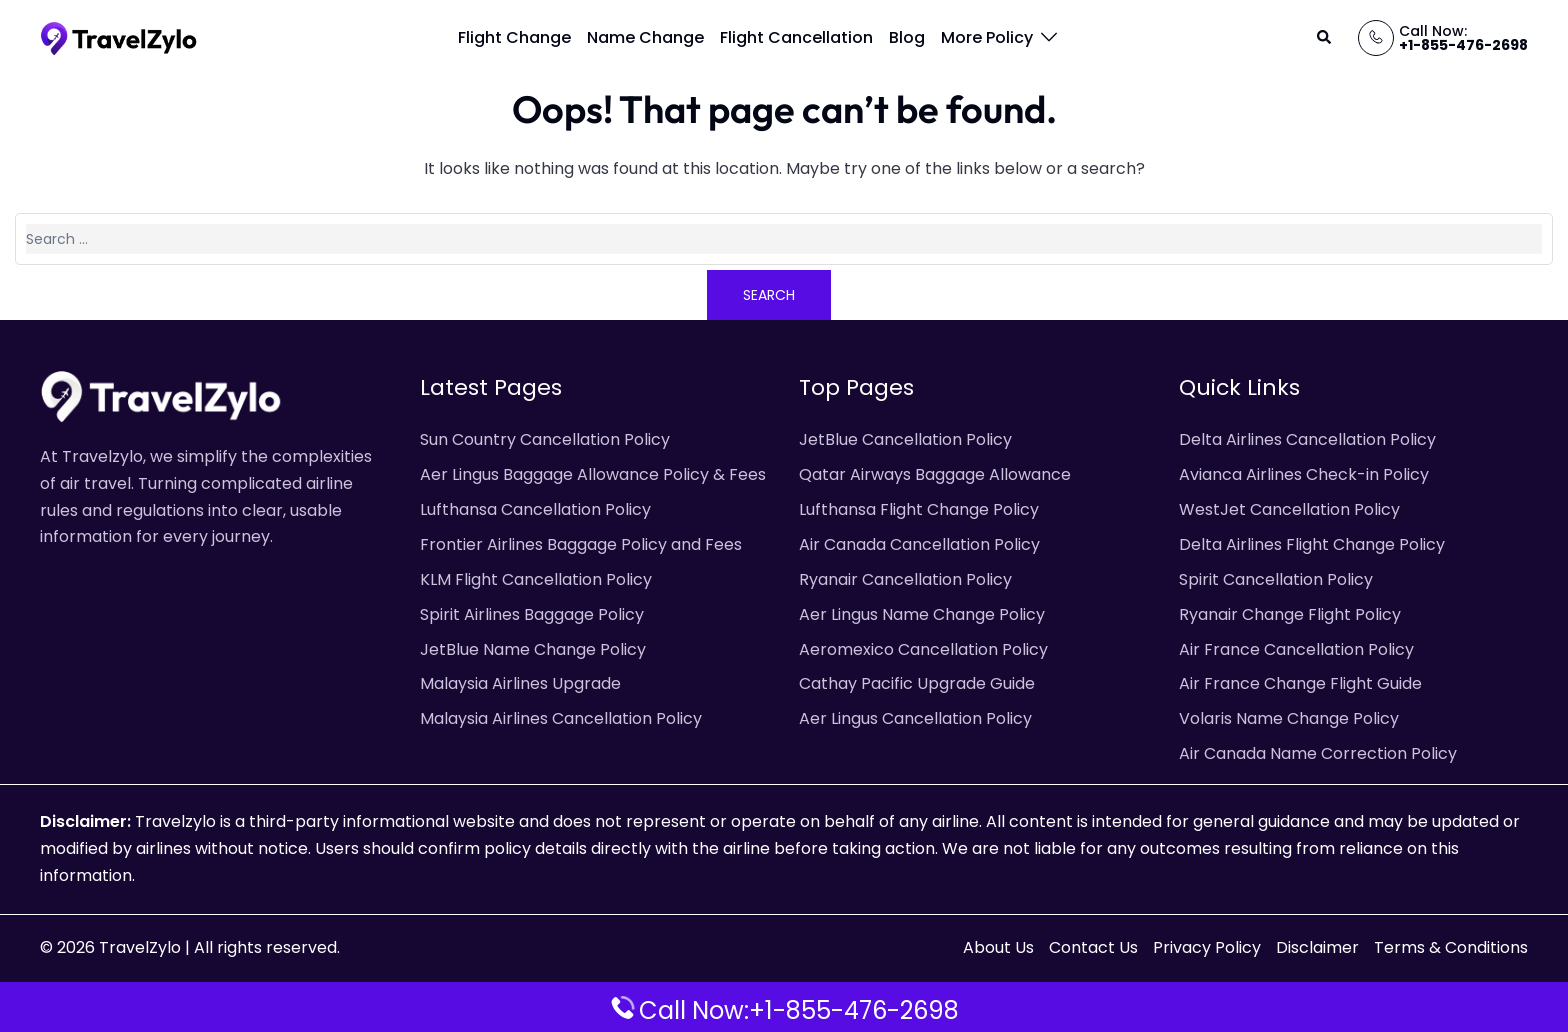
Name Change (645, 37)
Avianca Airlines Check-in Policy (1304, 474)
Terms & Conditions (1451, 947)
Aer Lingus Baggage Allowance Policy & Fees (593, 474)
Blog (907, 37)
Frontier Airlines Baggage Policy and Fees (581, 544)
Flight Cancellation (796, 37)
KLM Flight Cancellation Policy (536, 579)
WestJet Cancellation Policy (1289, 509)
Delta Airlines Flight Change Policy (1312, 544)
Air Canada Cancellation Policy (919, 544)
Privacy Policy (1207, 947)
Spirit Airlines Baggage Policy (532, 614)
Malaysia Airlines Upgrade (520, 683)
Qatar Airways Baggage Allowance (935, 474)
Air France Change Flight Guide (1300, 683)
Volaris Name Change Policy (1289, 718)
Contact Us (1093, 947)
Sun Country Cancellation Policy (545, 439)
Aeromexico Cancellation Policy (923, 649)
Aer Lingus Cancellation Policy (915, 718)
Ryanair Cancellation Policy (905, 579)
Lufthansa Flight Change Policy (919, 509)
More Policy (987, 37)
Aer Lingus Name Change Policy (922, 614)
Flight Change (514, 37)
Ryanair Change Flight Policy (1290, 614)
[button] (1325, 38)
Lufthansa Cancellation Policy (535, 509)
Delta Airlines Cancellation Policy (1307, 439)
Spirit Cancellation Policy (1276, 579)
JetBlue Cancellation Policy (905, 439)
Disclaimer (1317, 947)
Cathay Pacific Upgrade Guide (917, 683)
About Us (998, 947)
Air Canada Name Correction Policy (1318, 753)
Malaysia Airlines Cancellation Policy (561, 718)
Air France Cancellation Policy (1296, 649)
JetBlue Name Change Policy (533, 649)
